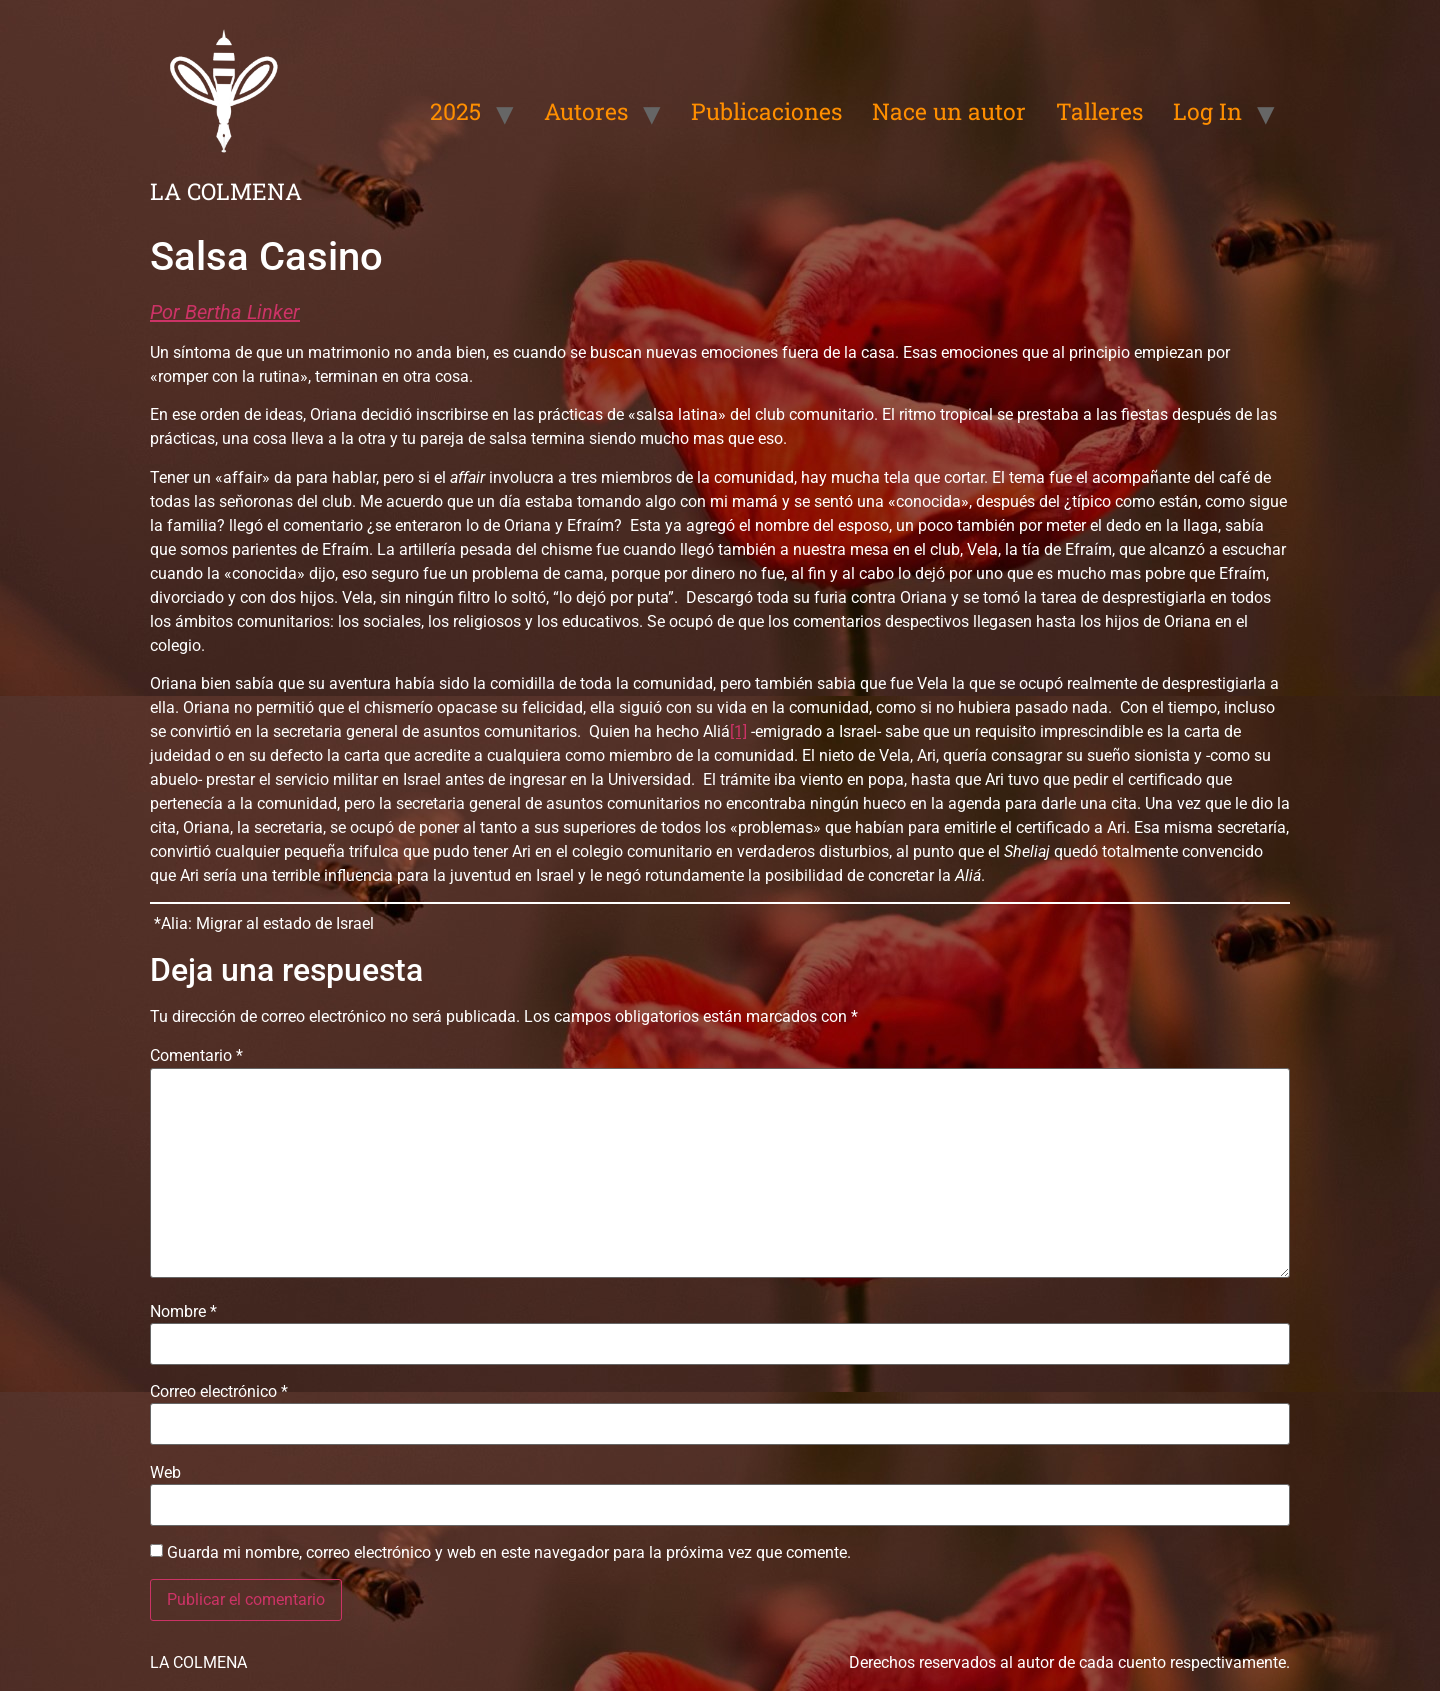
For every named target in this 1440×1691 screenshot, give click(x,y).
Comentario (196, 1056)
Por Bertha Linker (225, 312)
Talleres (1099, 111)
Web (165, 1473)
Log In (1207, 111)
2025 (455, 111)
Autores (586, 111)
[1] (738, 731)
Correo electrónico (219, 1392)
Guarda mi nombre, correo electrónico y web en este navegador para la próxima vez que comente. (509, 1553)
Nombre (183, 1312)
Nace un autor (949, 111)
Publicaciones (766, 111)
